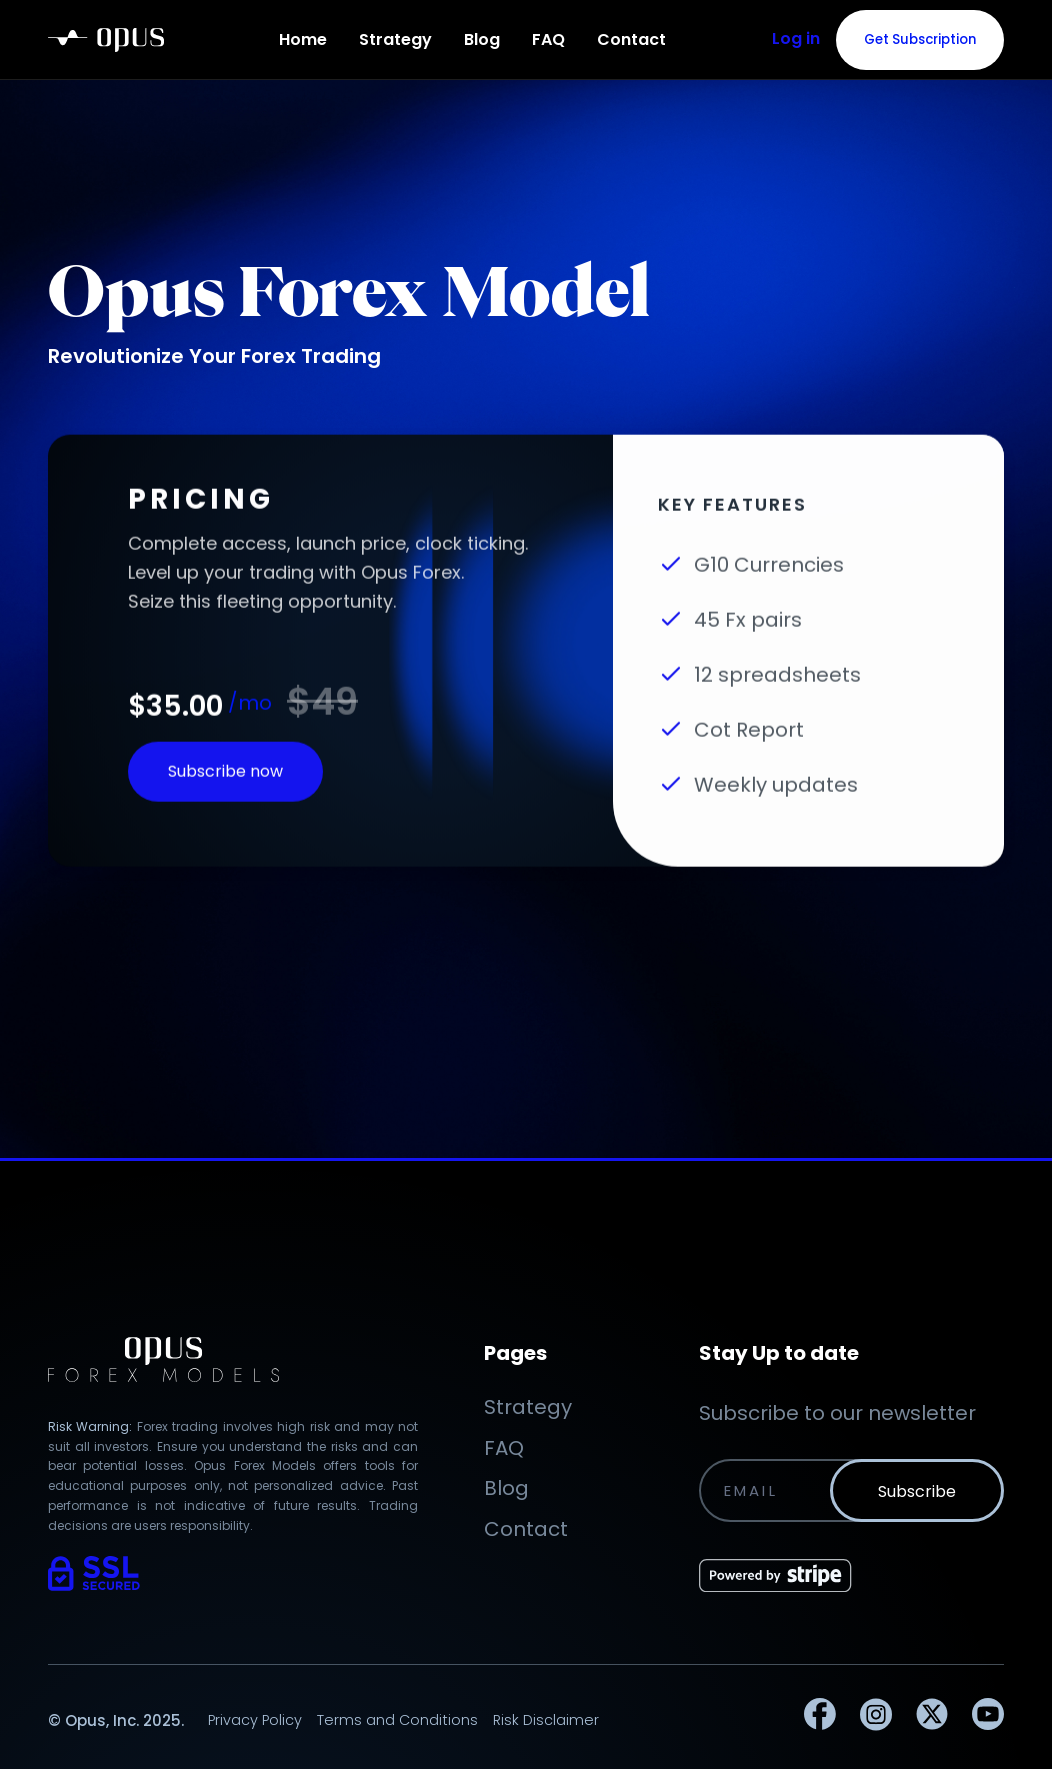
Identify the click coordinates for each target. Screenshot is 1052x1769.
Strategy (395, 39)
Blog (482, 39)
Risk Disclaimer (546, 1720)
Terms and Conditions (397, 1720)
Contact (631, 39)
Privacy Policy (255, 1720)
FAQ (548, 39)
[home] (106, 40)
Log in (796, 38)
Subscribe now (225, 785)
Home (303, 39)
